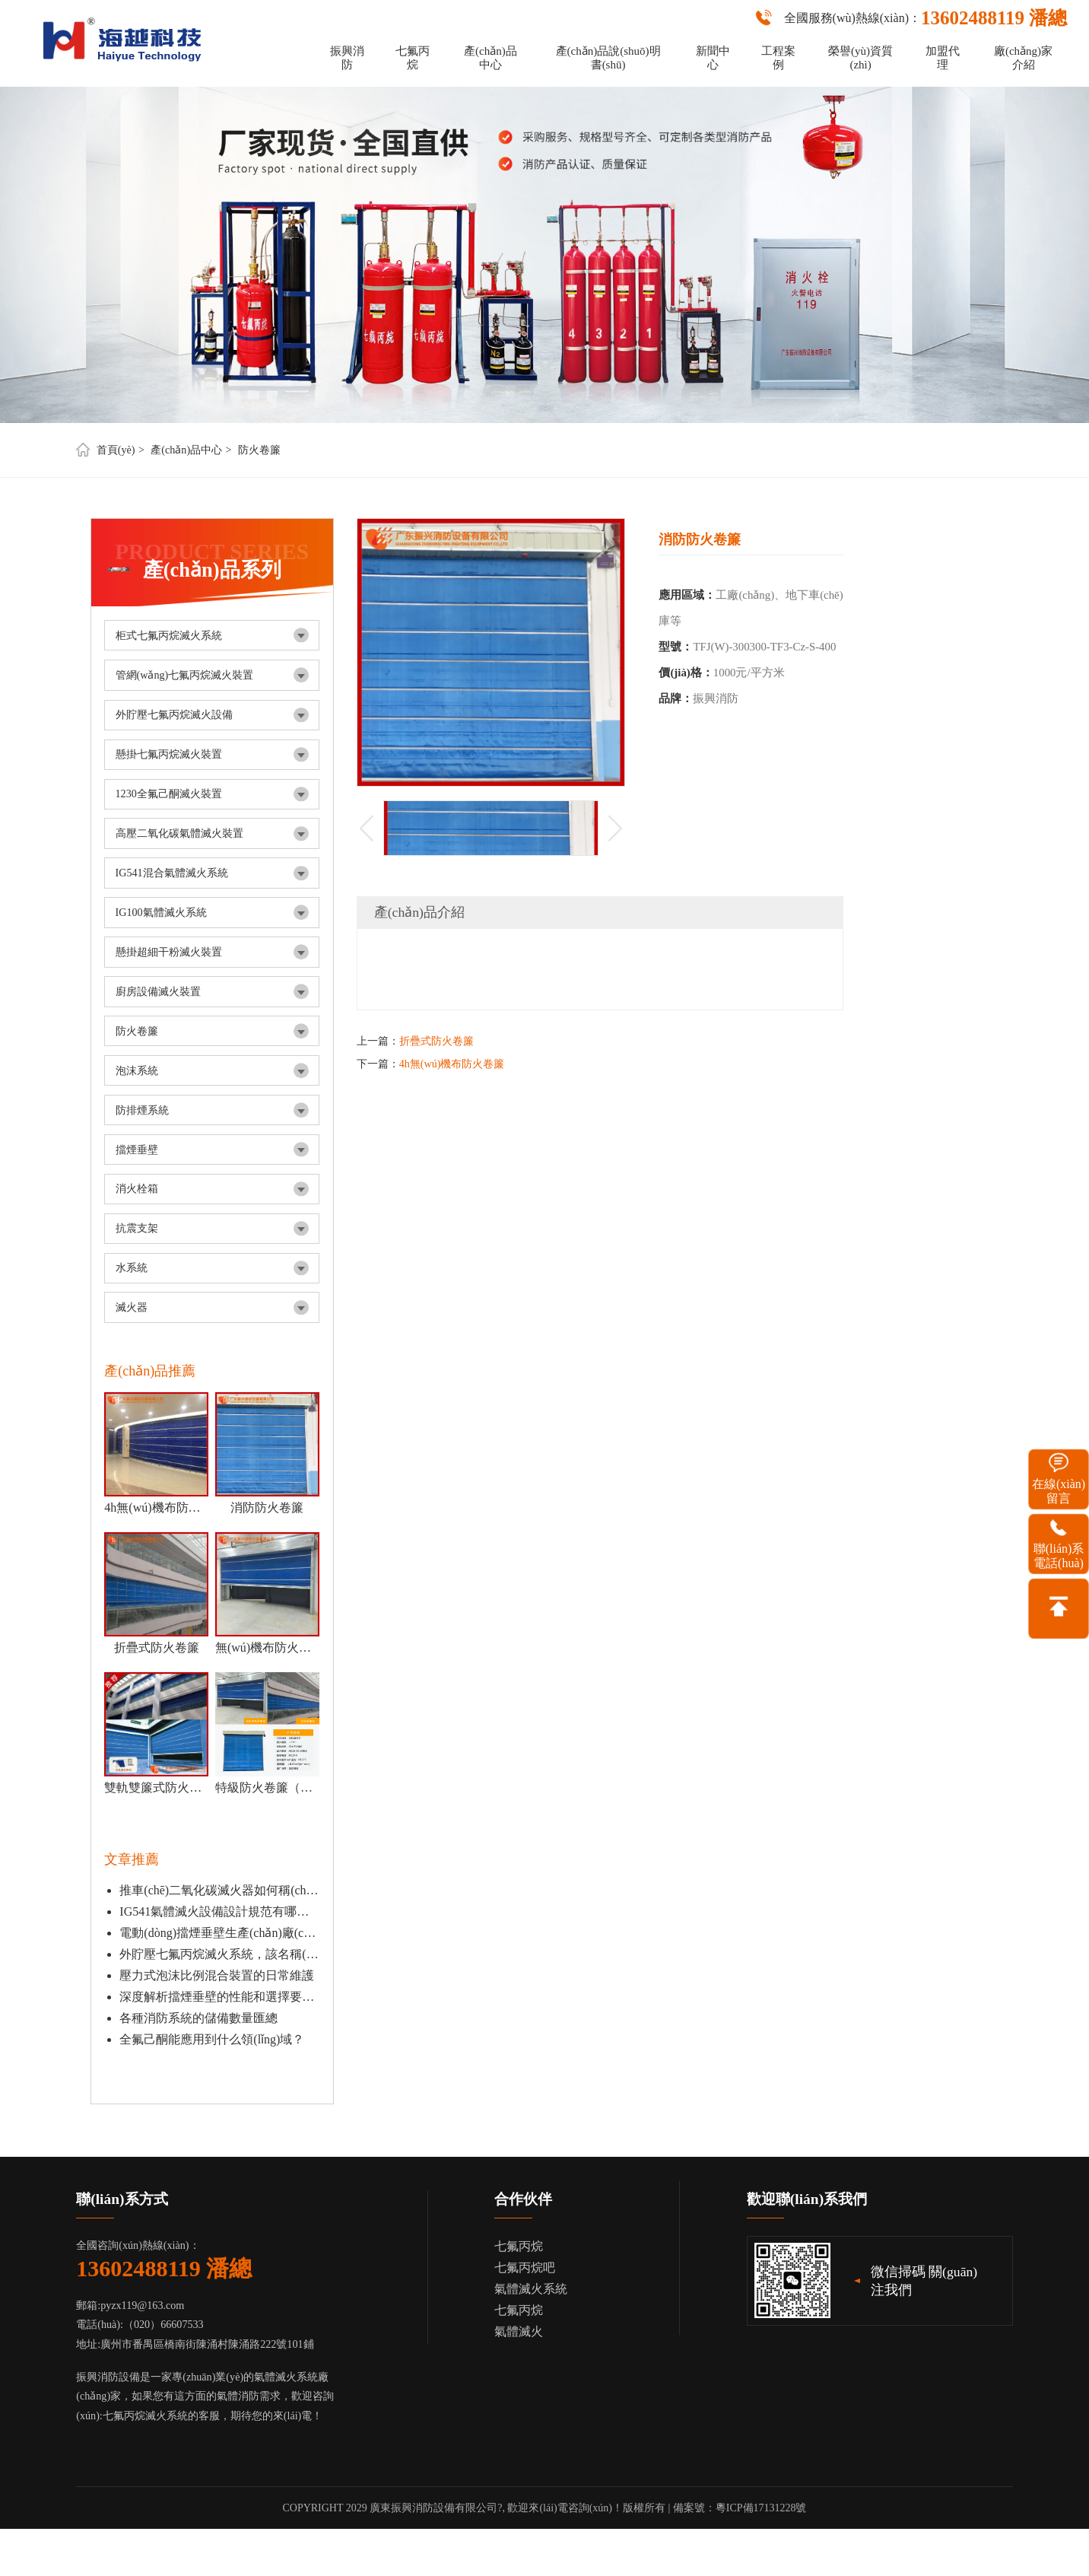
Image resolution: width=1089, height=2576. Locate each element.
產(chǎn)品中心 (490, 58)
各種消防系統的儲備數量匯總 (198, 2018)
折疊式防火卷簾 (436, 1041)
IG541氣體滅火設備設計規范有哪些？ (219, 1911)
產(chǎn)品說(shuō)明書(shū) (608, 58)
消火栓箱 (137, 1188)
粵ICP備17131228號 (761, 2508)
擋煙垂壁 (137, 1149)
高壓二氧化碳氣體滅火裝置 (179, 833)
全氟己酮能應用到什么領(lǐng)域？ (211, 2039)
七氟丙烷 (412, 58)
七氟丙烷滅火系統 (145, 2415)
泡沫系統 (137, 1070)
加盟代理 (942, 58)
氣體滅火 (518, 2331)
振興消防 (347, 58)
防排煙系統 (142, 1110)
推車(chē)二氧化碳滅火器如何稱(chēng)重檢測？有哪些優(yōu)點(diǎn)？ (219, 1890)
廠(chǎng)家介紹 (1023, 58)
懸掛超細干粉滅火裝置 (169, 952)
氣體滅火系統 (530, 2288)
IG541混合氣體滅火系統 (172, 873)
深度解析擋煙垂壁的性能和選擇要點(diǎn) (219, 1996)
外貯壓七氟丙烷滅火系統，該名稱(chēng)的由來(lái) (219, 1954)
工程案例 (778, 58)
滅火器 (132, 1307)
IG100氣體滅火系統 (161, 912)
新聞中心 (713, 58)
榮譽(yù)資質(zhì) (860, 58)
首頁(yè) (116, 450)
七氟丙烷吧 (524, 2267)
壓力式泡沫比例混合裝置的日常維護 (216, 1975)
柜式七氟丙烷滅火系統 (169, 635)
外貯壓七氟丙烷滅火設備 (174, 714)
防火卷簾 (259, 450)
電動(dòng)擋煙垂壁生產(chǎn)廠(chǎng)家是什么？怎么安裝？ (219, 1932)
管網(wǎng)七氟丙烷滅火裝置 (185, 675)
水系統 (132, 1267)
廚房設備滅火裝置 (158, 991)
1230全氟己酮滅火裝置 (169, 793)
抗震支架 (137, 1228)
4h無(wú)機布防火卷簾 (452, 1063)
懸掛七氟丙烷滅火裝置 (169, 754)
